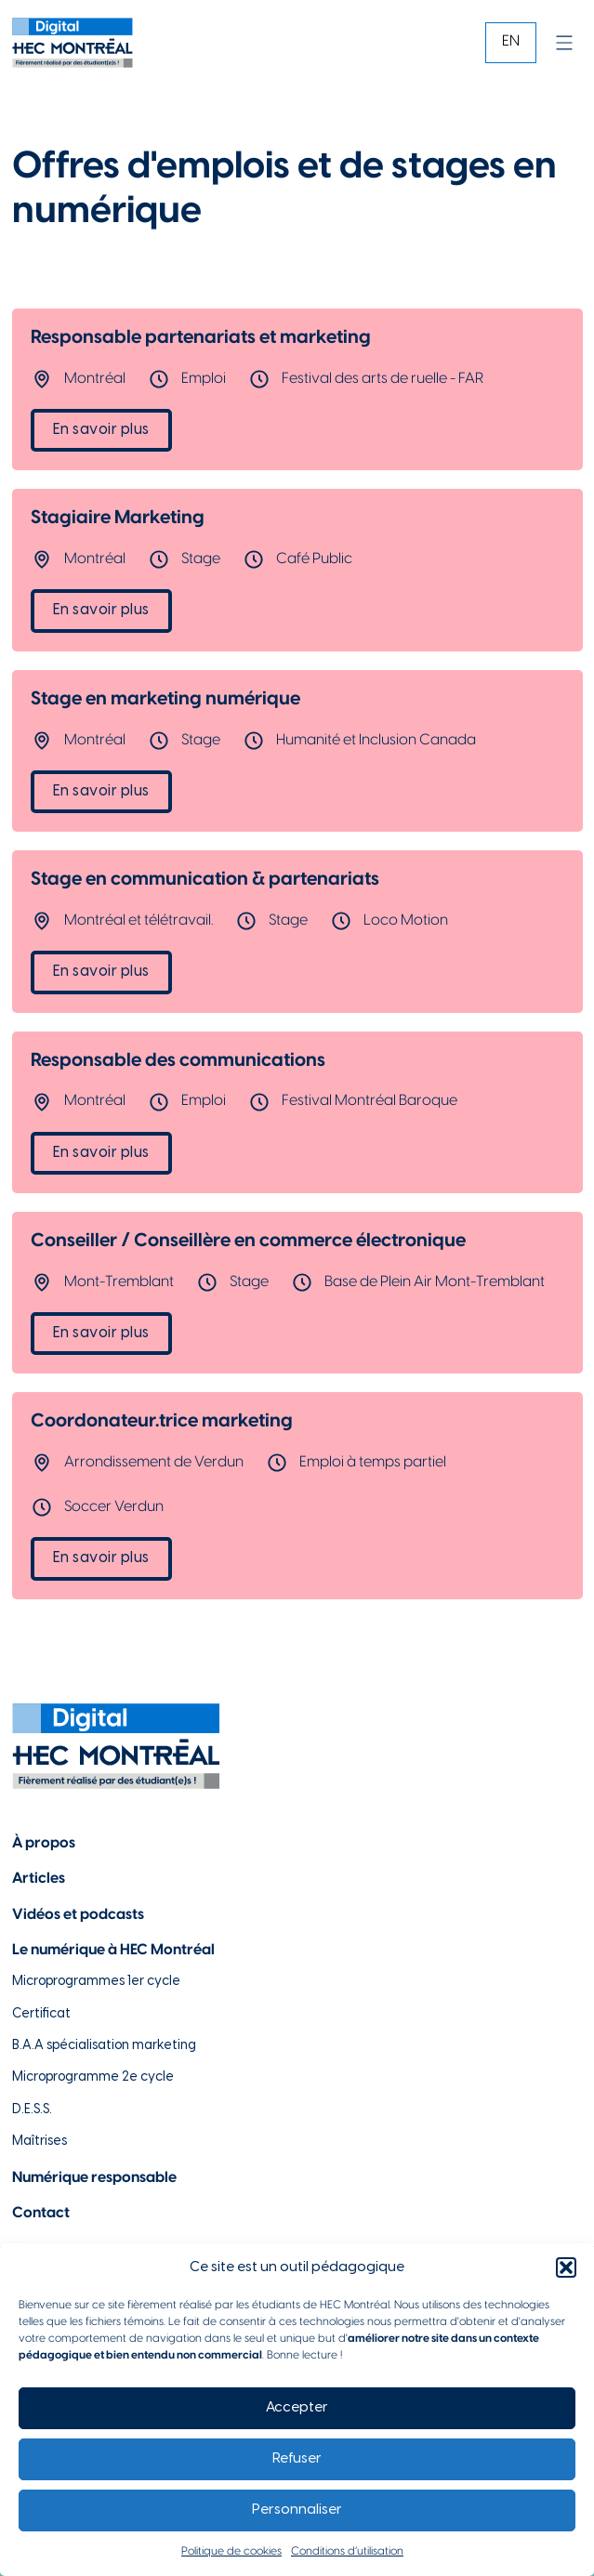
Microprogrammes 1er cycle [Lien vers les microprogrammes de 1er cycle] (96, 1982)
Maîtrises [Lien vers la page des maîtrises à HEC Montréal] (39, 2142)
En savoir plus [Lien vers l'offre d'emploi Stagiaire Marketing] (101, 610)
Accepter (297, 2407)
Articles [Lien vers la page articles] (38, 1878)
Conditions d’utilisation (347, 2551)
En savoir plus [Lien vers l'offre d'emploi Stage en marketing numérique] (101, 791)
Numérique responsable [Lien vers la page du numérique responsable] (94, 2178)
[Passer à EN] (511, 42)
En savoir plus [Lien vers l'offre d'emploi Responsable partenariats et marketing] (101, 430)
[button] (566, 2267)
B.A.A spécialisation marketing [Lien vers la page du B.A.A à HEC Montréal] (104, 2046)
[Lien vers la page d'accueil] (72, 43)
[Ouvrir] (564, 42)
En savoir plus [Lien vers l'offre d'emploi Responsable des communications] (101, 1153)
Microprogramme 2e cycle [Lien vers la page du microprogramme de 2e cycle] (93, 2077)
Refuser (297, 2458)
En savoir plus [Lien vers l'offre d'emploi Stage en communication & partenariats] (101, 971)
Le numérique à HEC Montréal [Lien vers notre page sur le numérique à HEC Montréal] (113, 1950)
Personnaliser (297, 2510)
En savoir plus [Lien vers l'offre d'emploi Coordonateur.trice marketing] (101, 1558)
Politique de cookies (231, 2551)
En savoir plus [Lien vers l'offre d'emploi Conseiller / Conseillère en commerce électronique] (101, 1333)
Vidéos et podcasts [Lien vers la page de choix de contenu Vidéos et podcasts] (78, 1915)
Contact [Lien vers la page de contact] (41, 2213)
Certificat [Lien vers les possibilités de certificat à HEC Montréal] (41, 2014)
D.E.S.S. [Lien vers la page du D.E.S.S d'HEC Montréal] (32, 2110)
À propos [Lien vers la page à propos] (43, 1843)
